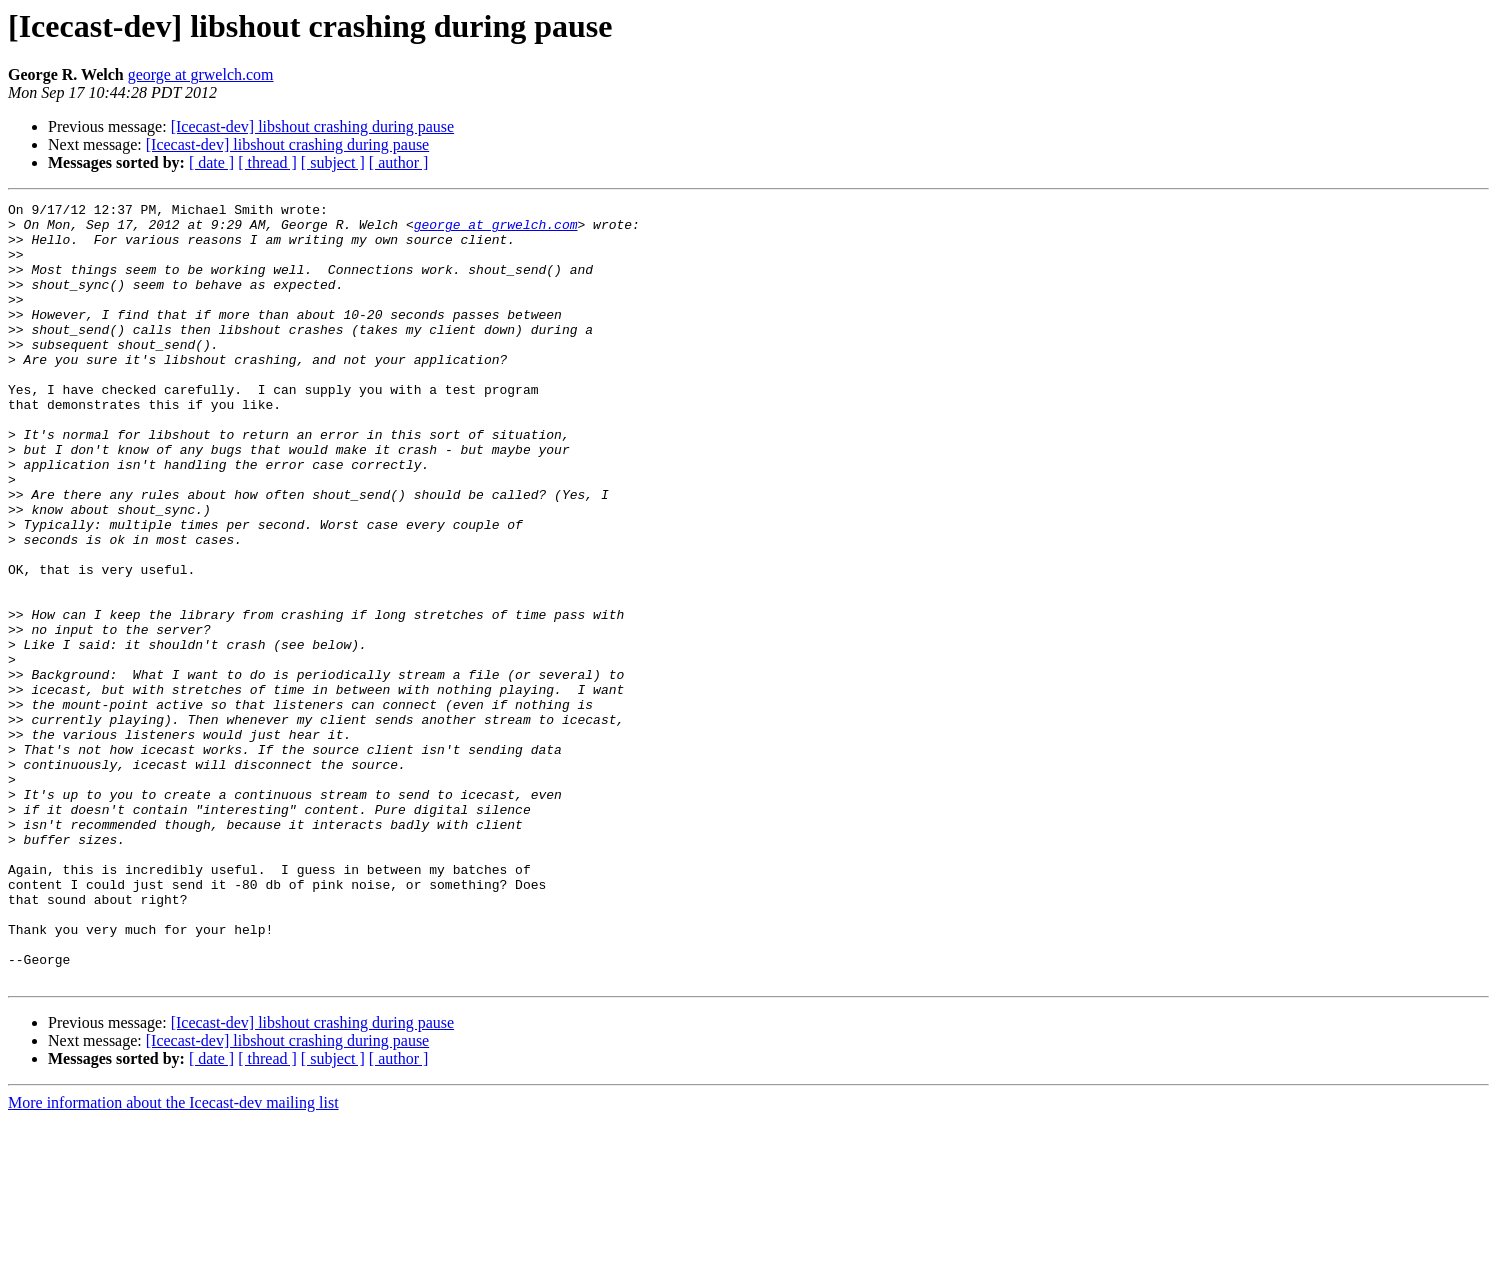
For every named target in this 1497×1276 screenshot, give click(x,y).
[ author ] (399, 162)
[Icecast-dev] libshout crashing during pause (312, 126)
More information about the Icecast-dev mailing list (173, 1258)
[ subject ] (333, 162)
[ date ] (211, 162)
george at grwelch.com (201, 74)
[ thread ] (267, 162)
